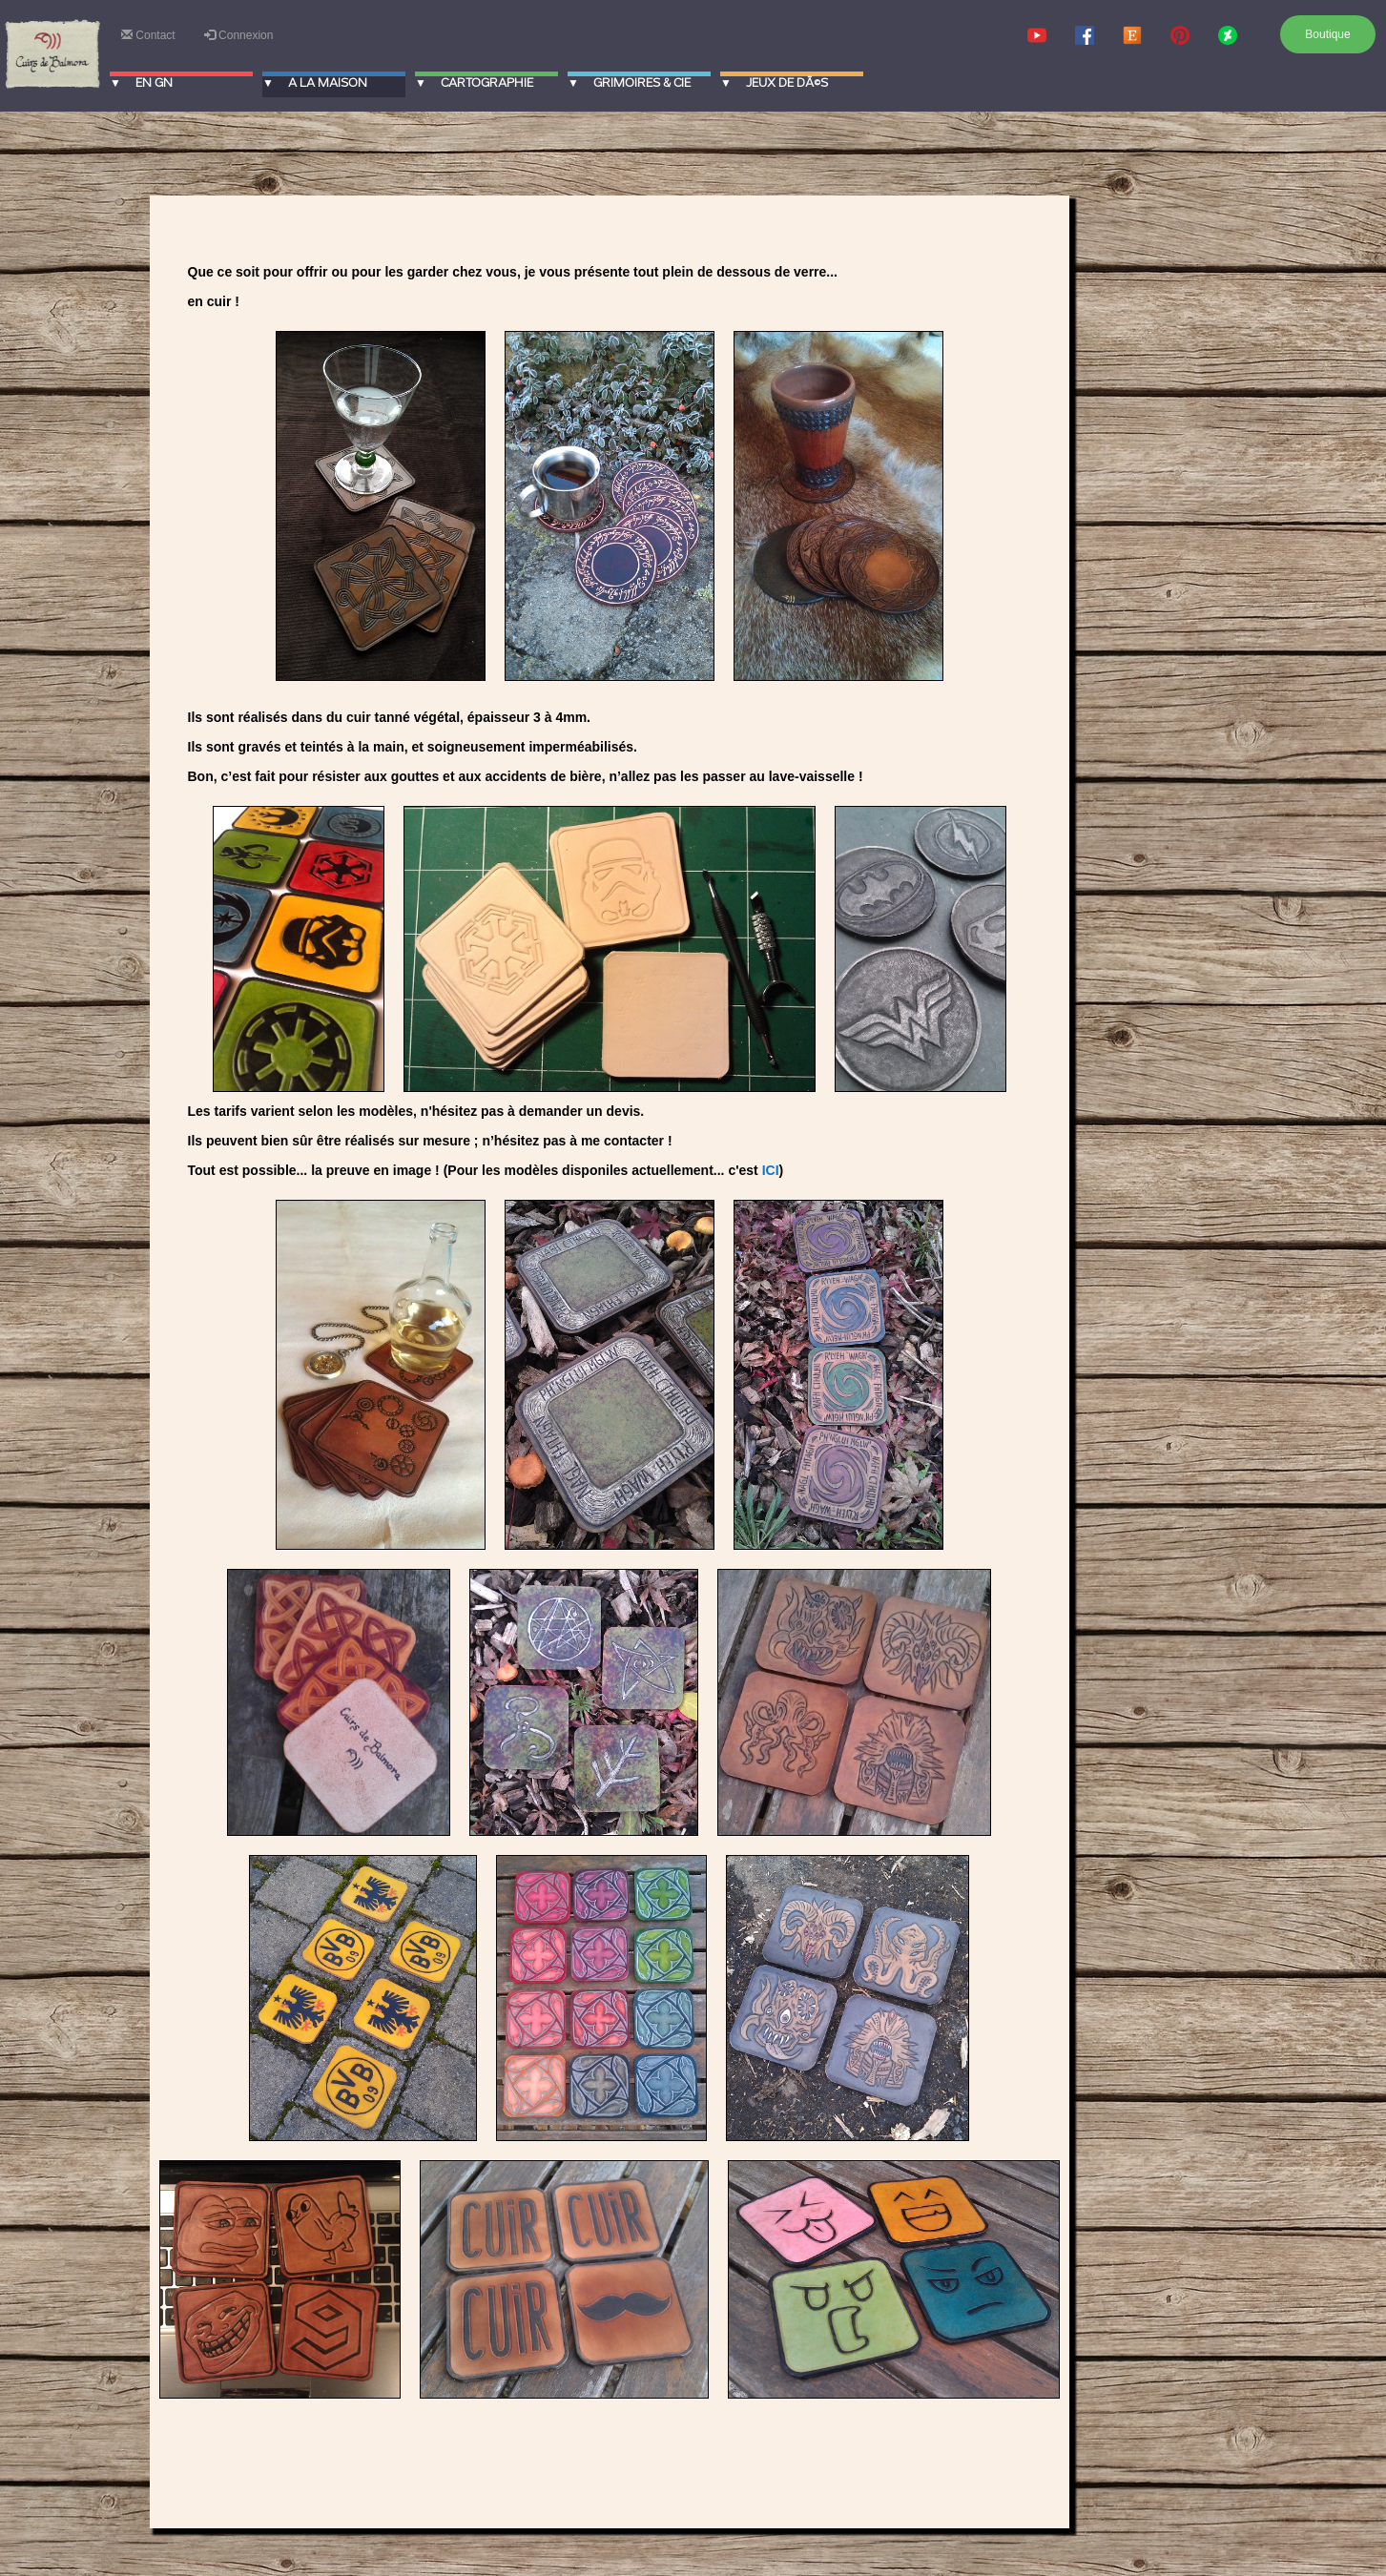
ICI (770, 1170)
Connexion (239, 35)
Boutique (1327, 34)
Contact (148, 35)
